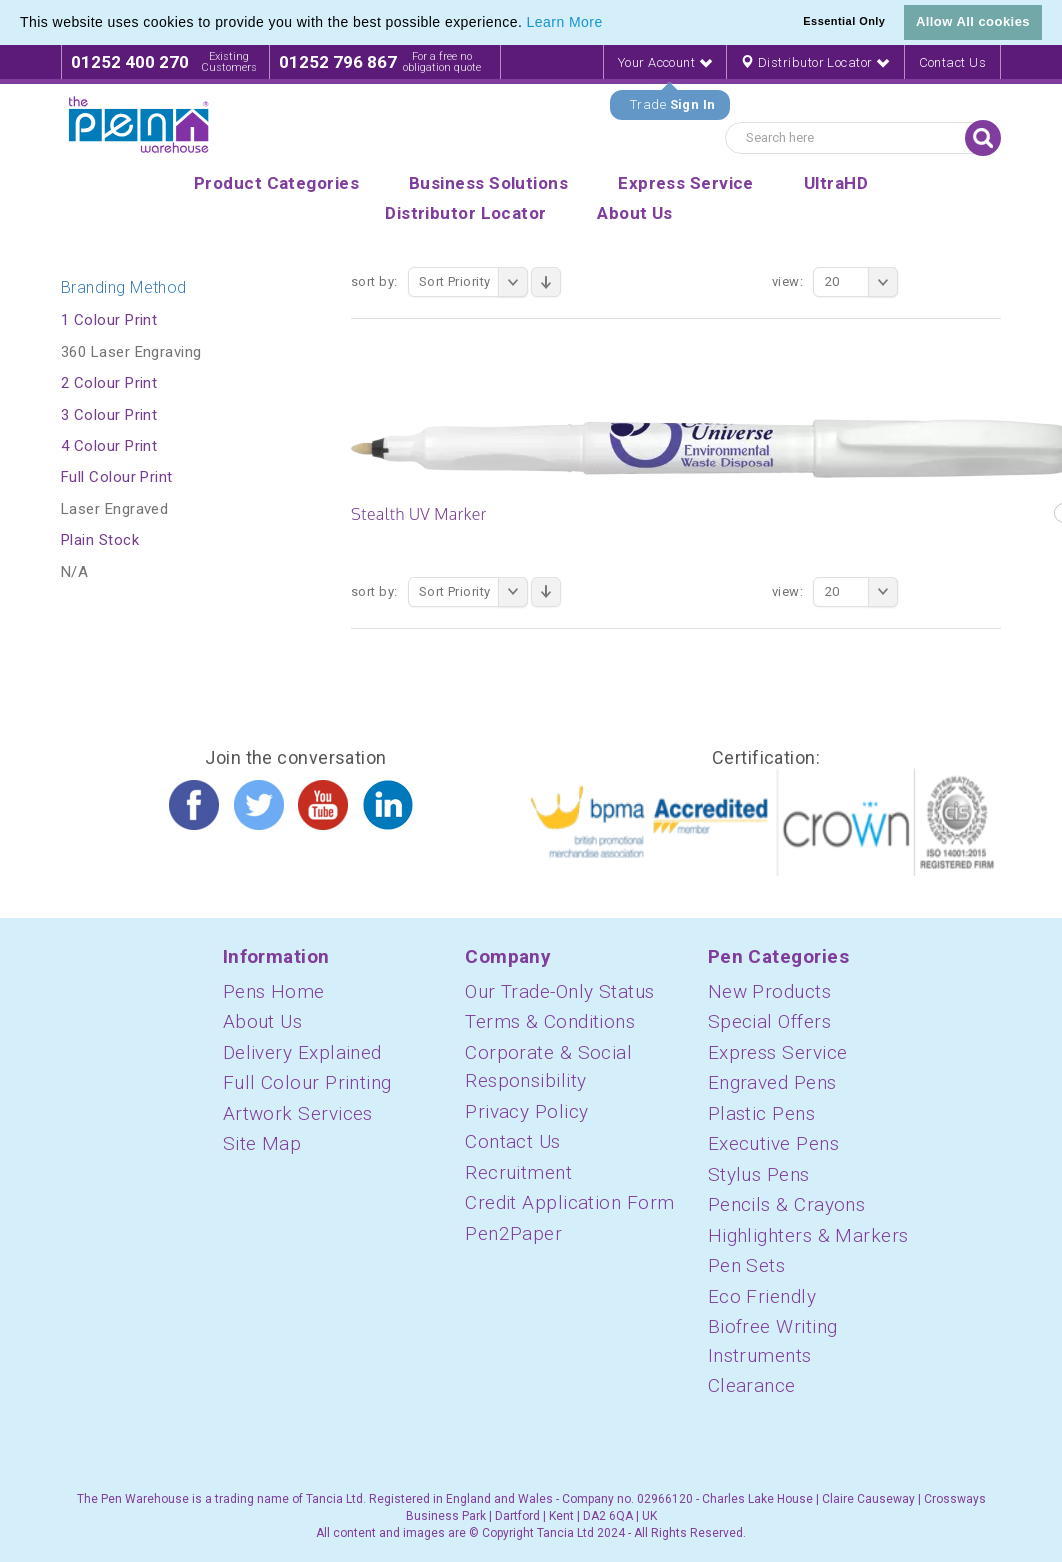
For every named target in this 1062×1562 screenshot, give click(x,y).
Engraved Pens (772, 1082)
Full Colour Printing (307, 1082)
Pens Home (274, 991)
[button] (610, 24)
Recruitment (518, 1172)
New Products (769, 991)
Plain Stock (100, 540)
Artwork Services (298, 1113)
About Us (263, 1021)
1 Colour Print (109, 320)
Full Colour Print (117, 477)
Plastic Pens (761, 1113)
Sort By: (374, 281)
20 (861, 282)
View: (787, 281)
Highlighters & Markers (808, 1235)
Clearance (752, 1385)
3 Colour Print (109, 415)
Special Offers (769, 1021)
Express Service (778, 1052)
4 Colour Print (109, 446)
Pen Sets (747, 1265)
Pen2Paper (513, 1233)
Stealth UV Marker (419, 514)
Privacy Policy (526, 1111)
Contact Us (953, 62)
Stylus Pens (759, 1174)
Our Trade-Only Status (559, 991)
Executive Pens (773, 1143)
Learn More (565, 22)
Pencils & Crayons (787, 1204)
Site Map (262, 1143)
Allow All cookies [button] (973, 21)
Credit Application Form (569, 1202)
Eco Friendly (762, 1296)
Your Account (665, 62)
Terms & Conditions (550, 1021)
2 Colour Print (109, 383)
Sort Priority (473, 282)
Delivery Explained (302, 1052)
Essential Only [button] (844, 21)
